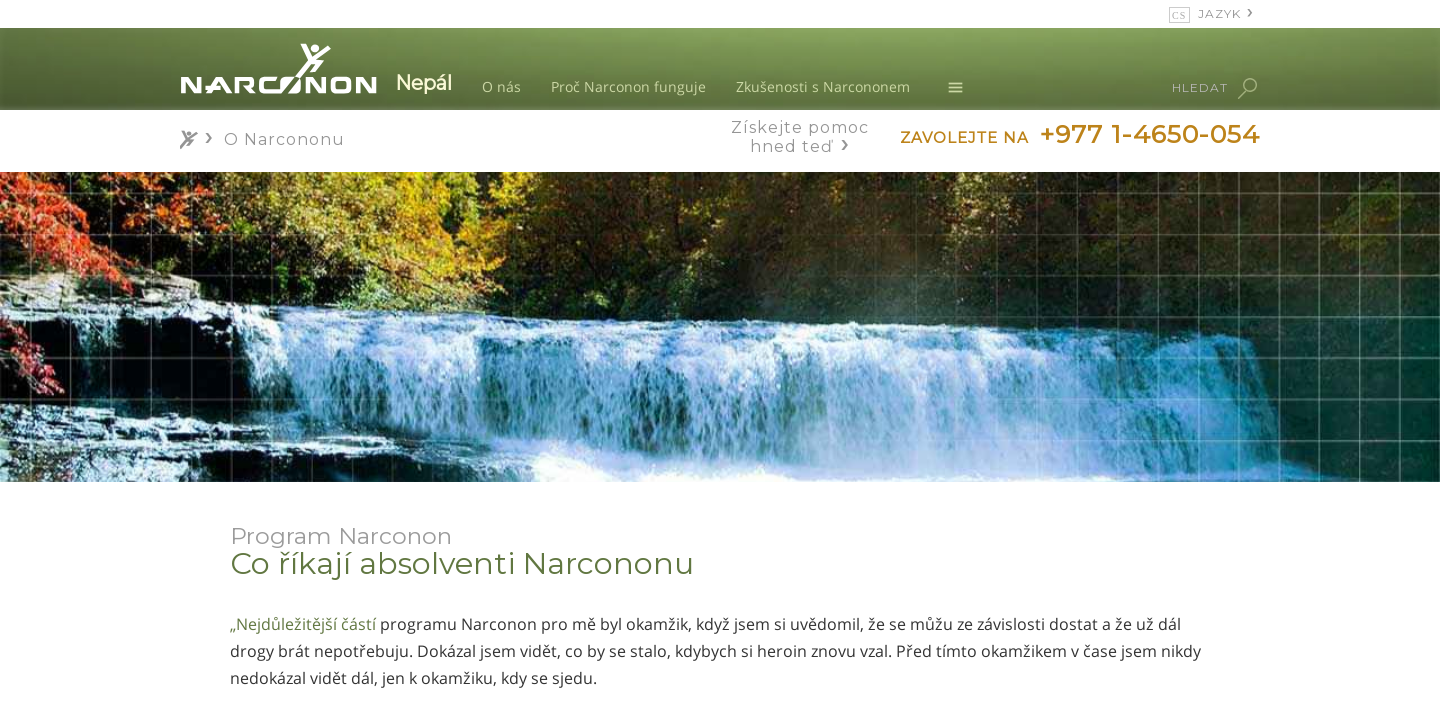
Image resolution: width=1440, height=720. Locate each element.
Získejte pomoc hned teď (800, 137)
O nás (501, 86)
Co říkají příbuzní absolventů (329, 676)
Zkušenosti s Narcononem (823, 86)
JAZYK (1219, 13)
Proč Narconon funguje (628, 86)
